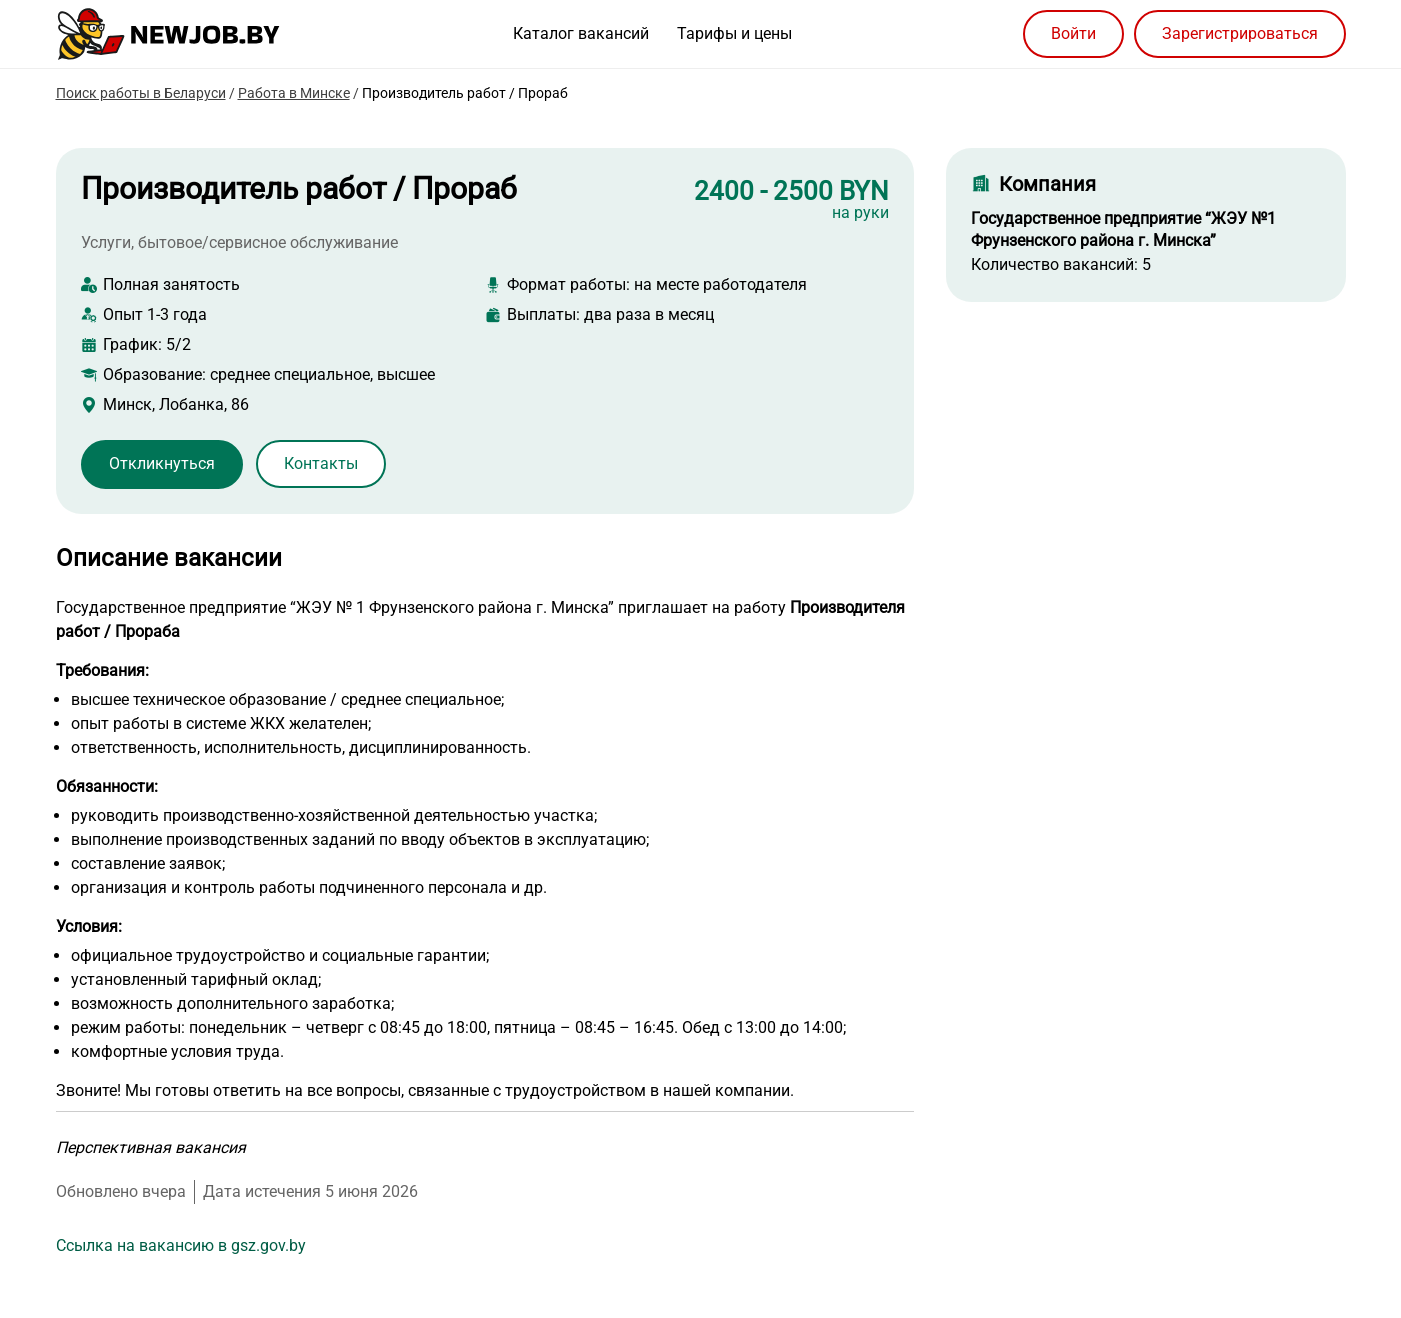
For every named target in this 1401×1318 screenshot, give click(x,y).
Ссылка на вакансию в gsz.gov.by (181, 1245)
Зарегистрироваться (1240, 33)
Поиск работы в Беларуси (141, 93)
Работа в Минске (294, 93)
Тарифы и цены (734, 33)
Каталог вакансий (581, 33)
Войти (1073, 33)
